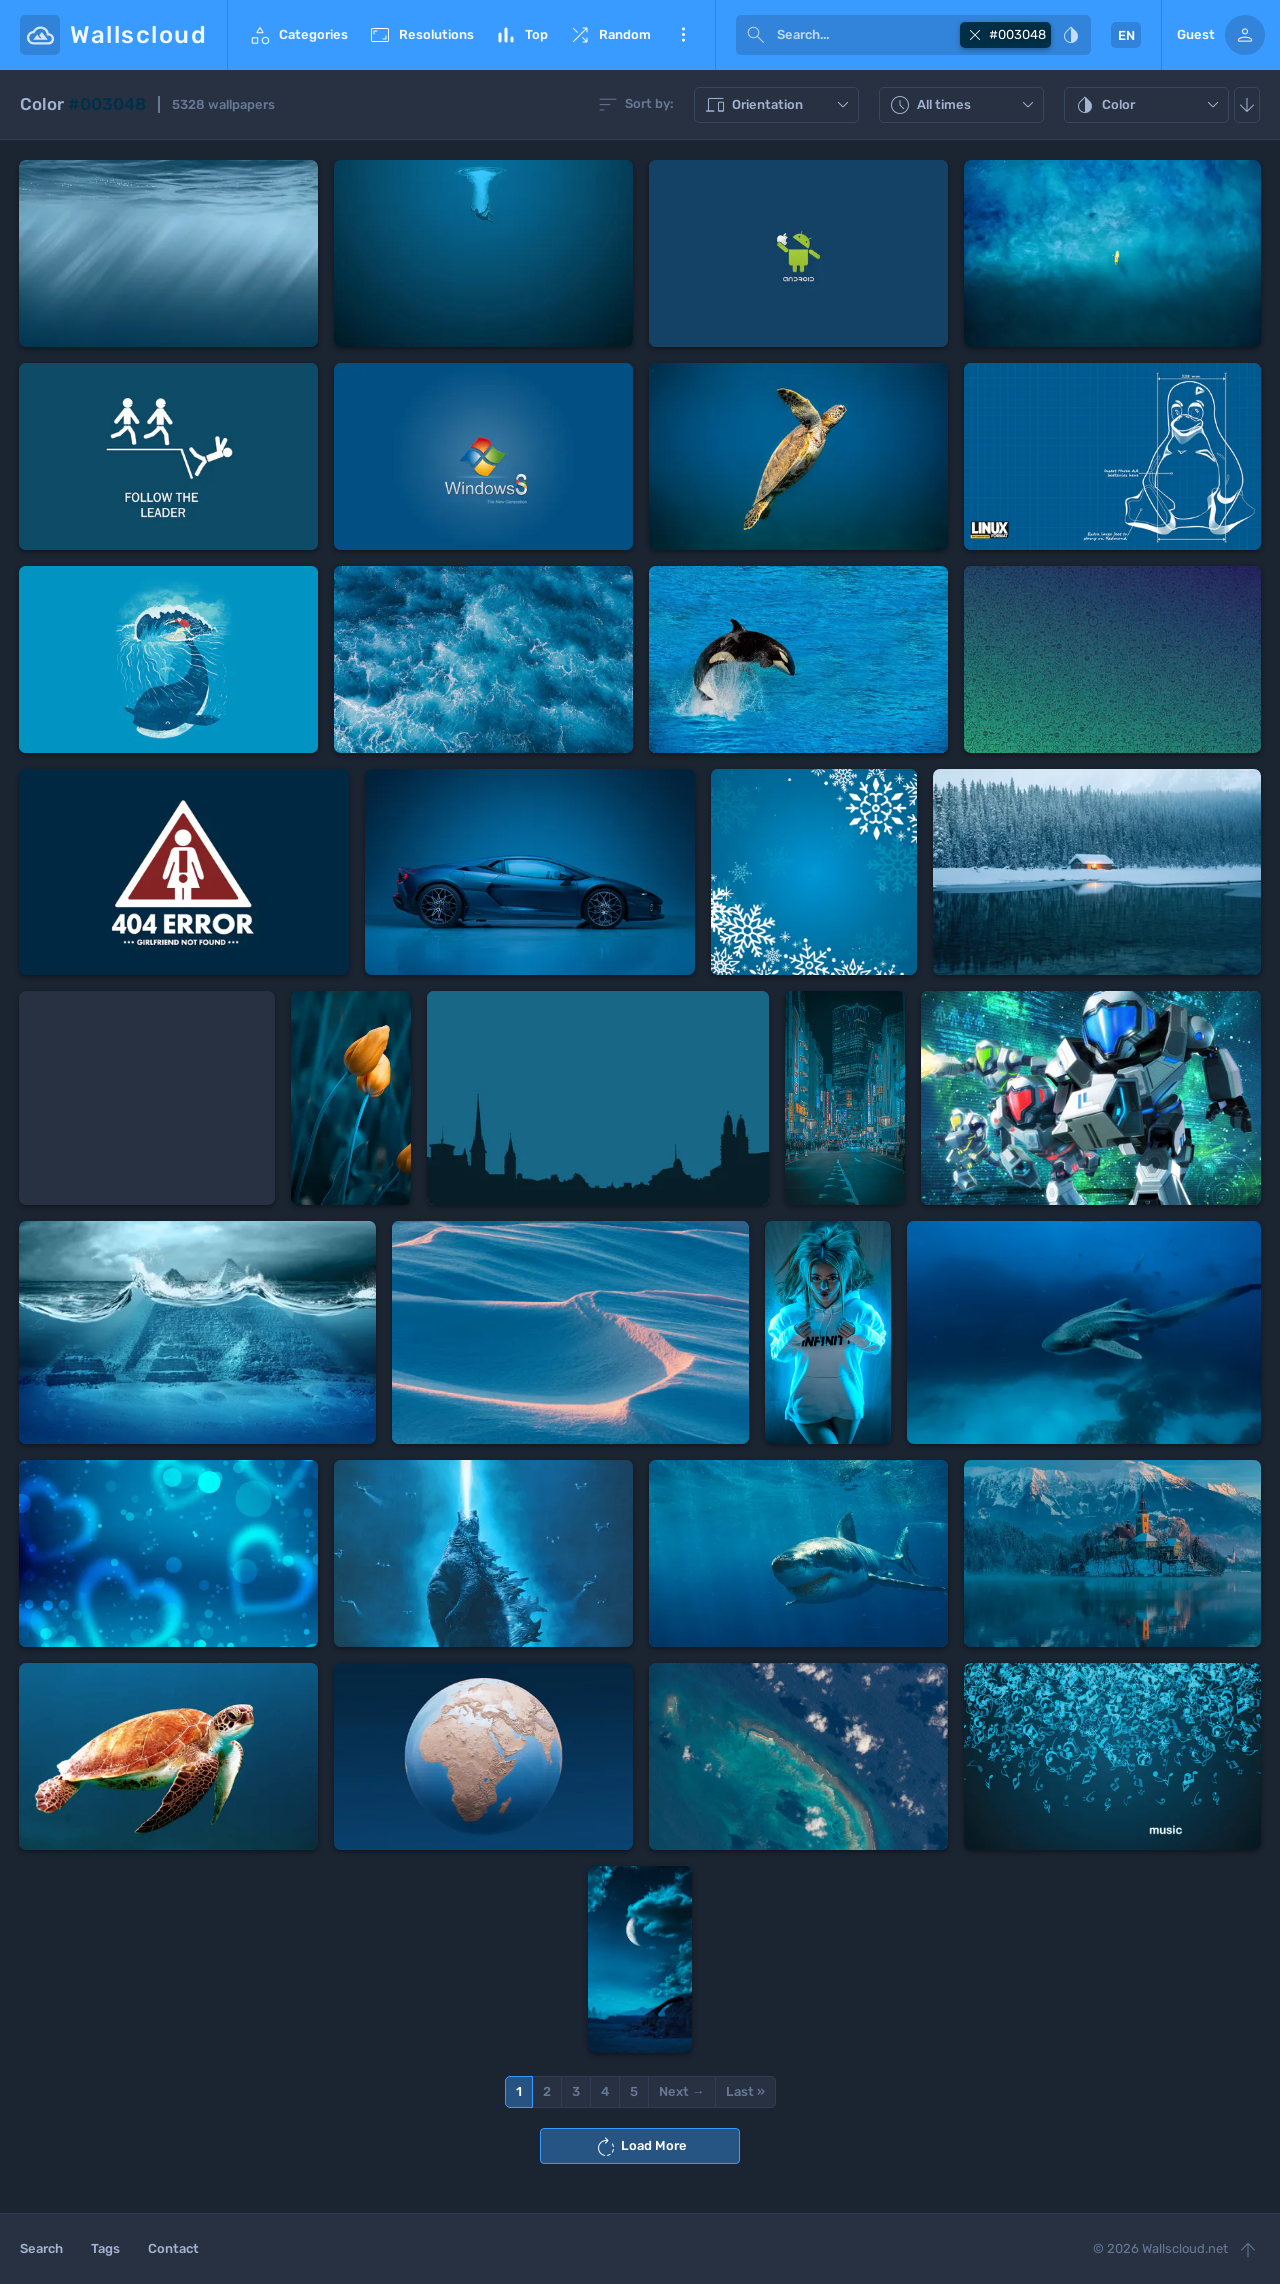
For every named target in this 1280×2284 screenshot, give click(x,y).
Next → (682, 2091)
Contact (173, 2248)
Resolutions (421, 35)
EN (1126, 35)
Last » (745, 2091)
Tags (105, 2248)
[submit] (756, 35)
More (683, 35)
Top (521, 35)
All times (964, 105)
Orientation (779, 105)
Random (609, 35)
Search (41, 2248)
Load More (640, 2147)
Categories (298, 35)
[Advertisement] (147, 1098)
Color (1149, 105)
